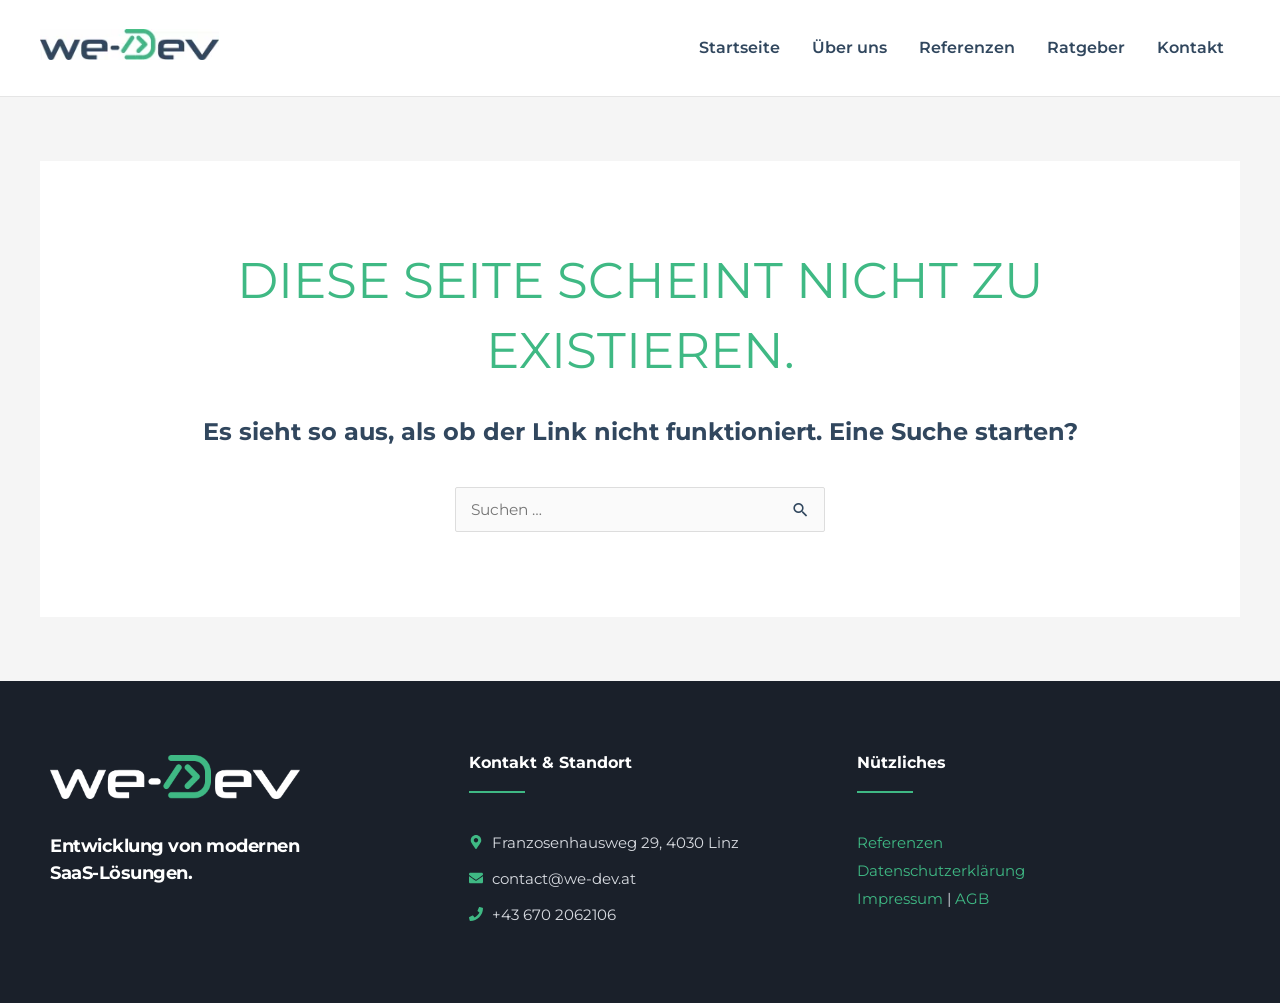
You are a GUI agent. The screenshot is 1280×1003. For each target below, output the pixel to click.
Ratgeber (1086, 47)
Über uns (849, 47)
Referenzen (967, 47)
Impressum (900, 898)
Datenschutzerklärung (941, 870)
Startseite (739, 47)
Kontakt (1190, 47)
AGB (972, 898)
